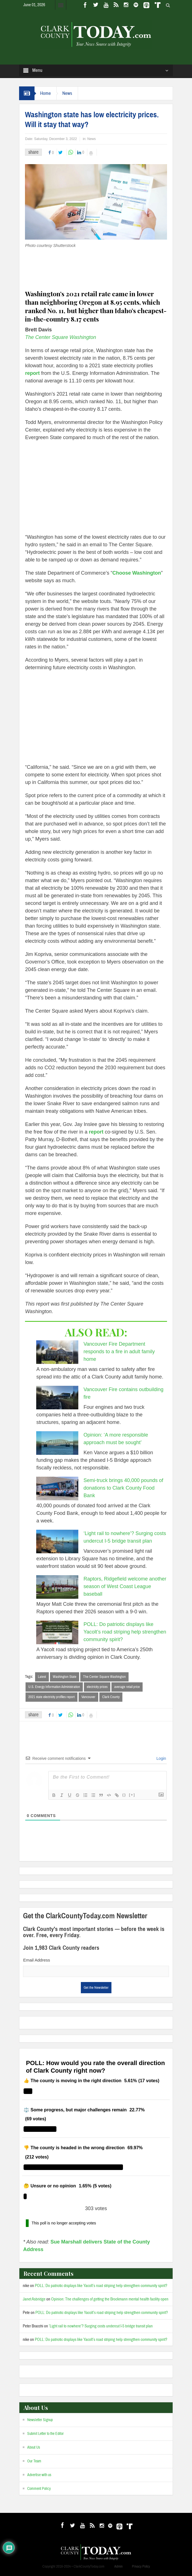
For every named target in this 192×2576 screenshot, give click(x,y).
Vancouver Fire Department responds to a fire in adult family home (119, 1351)
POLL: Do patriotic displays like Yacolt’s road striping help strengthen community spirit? (124, 1631)
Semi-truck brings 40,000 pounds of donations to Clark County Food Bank (123, 1488)
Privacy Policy (141, 2566)
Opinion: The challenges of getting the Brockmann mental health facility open (109, 2299)
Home (45, 93)
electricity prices (97, 1687)
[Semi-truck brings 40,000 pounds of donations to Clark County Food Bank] (57, 1488)
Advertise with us (39, 2475)
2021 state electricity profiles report (51, 1697)
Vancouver (88, 1697)
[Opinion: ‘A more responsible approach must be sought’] (57, 1443)
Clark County (111, 1697)
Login (160, 1758)
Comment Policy (39, 2488)
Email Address (36, 1960)
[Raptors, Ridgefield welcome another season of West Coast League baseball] (57, 1587)
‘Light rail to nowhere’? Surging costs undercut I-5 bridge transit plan (101, 2326)
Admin (118, 2566)
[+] (132, 1795)
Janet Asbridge (34, 2299)
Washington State (64, 1676)
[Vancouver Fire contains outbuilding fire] (57, 1397)
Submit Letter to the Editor (45, 2433)
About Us (33, 2447)
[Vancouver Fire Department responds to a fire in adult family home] (57, 1352)
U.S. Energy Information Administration (54, 1687)
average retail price (127, 1687)
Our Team (34, 2461)
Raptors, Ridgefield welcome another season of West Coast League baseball (124, 1586)
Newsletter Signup (40, 2420)
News (67, 93)
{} (124, 1795)
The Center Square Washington (61, 337)
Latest (42, 1676)
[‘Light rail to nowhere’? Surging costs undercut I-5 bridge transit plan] (57, 1541)
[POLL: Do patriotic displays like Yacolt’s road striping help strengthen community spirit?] (57, 1632)
